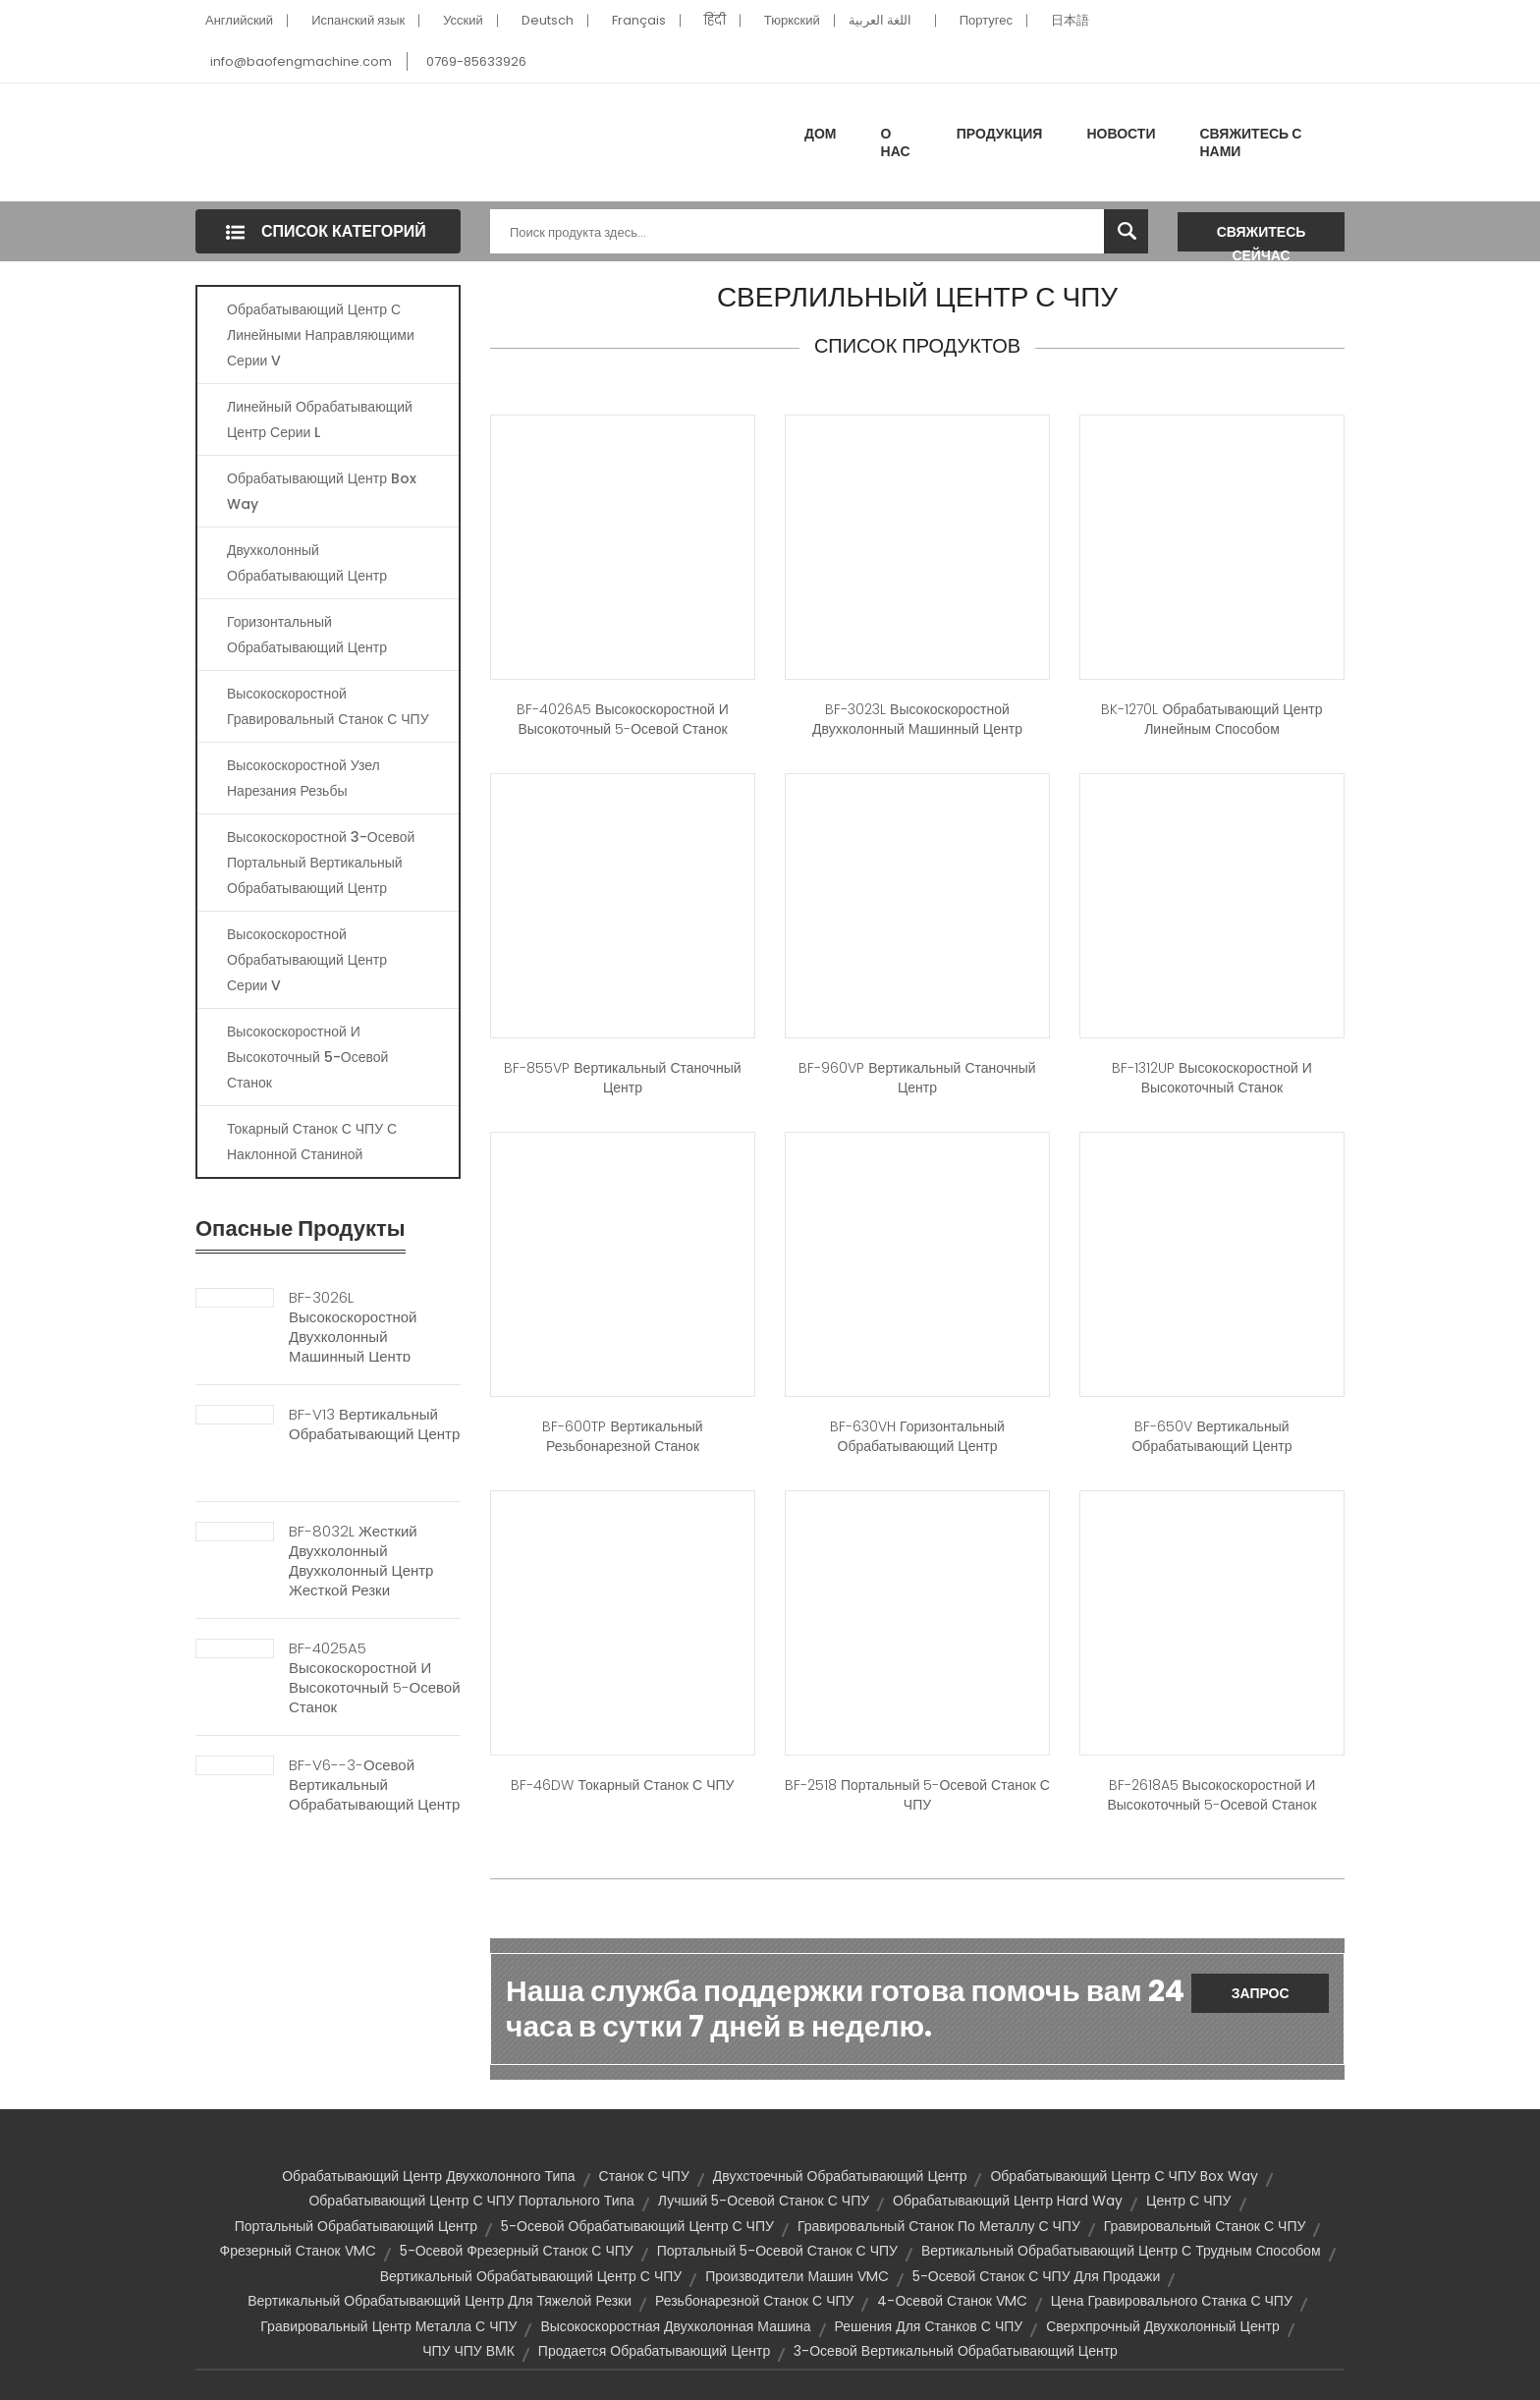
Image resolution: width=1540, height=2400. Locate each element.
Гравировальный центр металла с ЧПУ (388, 2326)
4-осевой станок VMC (951, 2301)
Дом (820, 133)
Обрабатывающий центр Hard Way (1008, 2200)
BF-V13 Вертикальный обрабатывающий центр (374, 1424)
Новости (1120, 133)
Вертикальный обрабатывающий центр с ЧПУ (531, 2276)
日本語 (1070, 20)
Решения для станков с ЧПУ (929, 2326)
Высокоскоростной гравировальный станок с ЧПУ (328, 706)
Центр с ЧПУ (1188, 2200)
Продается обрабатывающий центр (654, 2351)
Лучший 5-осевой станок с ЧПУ (763, 2200)
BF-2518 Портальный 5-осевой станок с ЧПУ (917, 1794)
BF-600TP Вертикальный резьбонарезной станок (622, 1436)
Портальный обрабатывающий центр (356, 2226)
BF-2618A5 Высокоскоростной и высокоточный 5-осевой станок (1211, 1794)
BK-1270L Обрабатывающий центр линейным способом (1211, 719)
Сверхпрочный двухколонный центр (1162, 2326)
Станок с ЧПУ (644, 2176)
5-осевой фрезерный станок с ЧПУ (516, 2250)
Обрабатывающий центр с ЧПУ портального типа (470, 2200)
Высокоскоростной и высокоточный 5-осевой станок (307, 1057)
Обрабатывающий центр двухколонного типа (428, 2176)
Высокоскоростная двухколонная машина (675, 2326)
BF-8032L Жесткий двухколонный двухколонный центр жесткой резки (361, 1561)
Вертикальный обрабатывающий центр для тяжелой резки (440, 2301)
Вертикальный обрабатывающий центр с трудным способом (1121, 2250)
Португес (986, 20)
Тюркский (792, 20)
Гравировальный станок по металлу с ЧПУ (939, 2226)
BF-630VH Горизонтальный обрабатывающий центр (917, 1436)
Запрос (1261, 1993)
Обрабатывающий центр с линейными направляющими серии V (320, 335)
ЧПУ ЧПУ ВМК (468, 2351)
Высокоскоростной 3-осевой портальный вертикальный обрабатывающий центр (320, 862)
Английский (239, 20)
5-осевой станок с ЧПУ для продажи (1036, 2276)
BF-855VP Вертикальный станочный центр (622, 1077)
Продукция (1000, 133)
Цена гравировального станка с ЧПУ (1171, 2301)
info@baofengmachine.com (301, 61)
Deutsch (548, 20)
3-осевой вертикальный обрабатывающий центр (956, 2351)
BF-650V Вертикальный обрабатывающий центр (1211, 1436)
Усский (463, 20)
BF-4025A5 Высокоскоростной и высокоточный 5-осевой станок (375, 1678)
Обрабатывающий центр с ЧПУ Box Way (1123, 2176)
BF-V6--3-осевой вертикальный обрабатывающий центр (374, 1785)
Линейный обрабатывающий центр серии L (319, 419)
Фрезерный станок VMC (297, 2250)
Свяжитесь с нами (1250, 142)
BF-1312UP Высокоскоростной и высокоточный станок (1212, 1077)
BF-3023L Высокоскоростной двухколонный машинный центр (917, 719)
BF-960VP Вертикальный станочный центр (916, 1077)
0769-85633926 (476, 61)
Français (639, 20)
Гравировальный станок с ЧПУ (1205, 2226)
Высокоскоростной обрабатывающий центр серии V (307, 959)
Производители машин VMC (797, 2276)
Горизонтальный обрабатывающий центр (307, 634)
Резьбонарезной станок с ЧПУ (754, 2301)
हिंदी (715, 20)
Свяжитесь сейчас (1261, 236)
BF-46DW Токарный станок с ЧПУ (622, 1785)
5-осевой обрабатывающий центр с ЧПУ (637, 2226)
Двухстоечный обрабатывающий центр (840, 2176)
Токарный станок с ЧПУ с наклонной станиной (312, 1141)
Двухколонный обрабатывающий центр (307, 563)
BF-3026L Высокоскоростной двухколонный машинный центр (353, 1327)
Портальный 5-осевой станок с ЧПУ (777, 2250)
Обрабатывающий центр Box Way (321, 491)
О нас (895, 142)
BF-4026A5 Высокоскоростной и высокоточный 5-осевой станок (623, 719)
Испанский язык (358, 20)
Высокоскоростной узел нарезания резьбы (303, 778)
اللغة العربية (880, 20)
